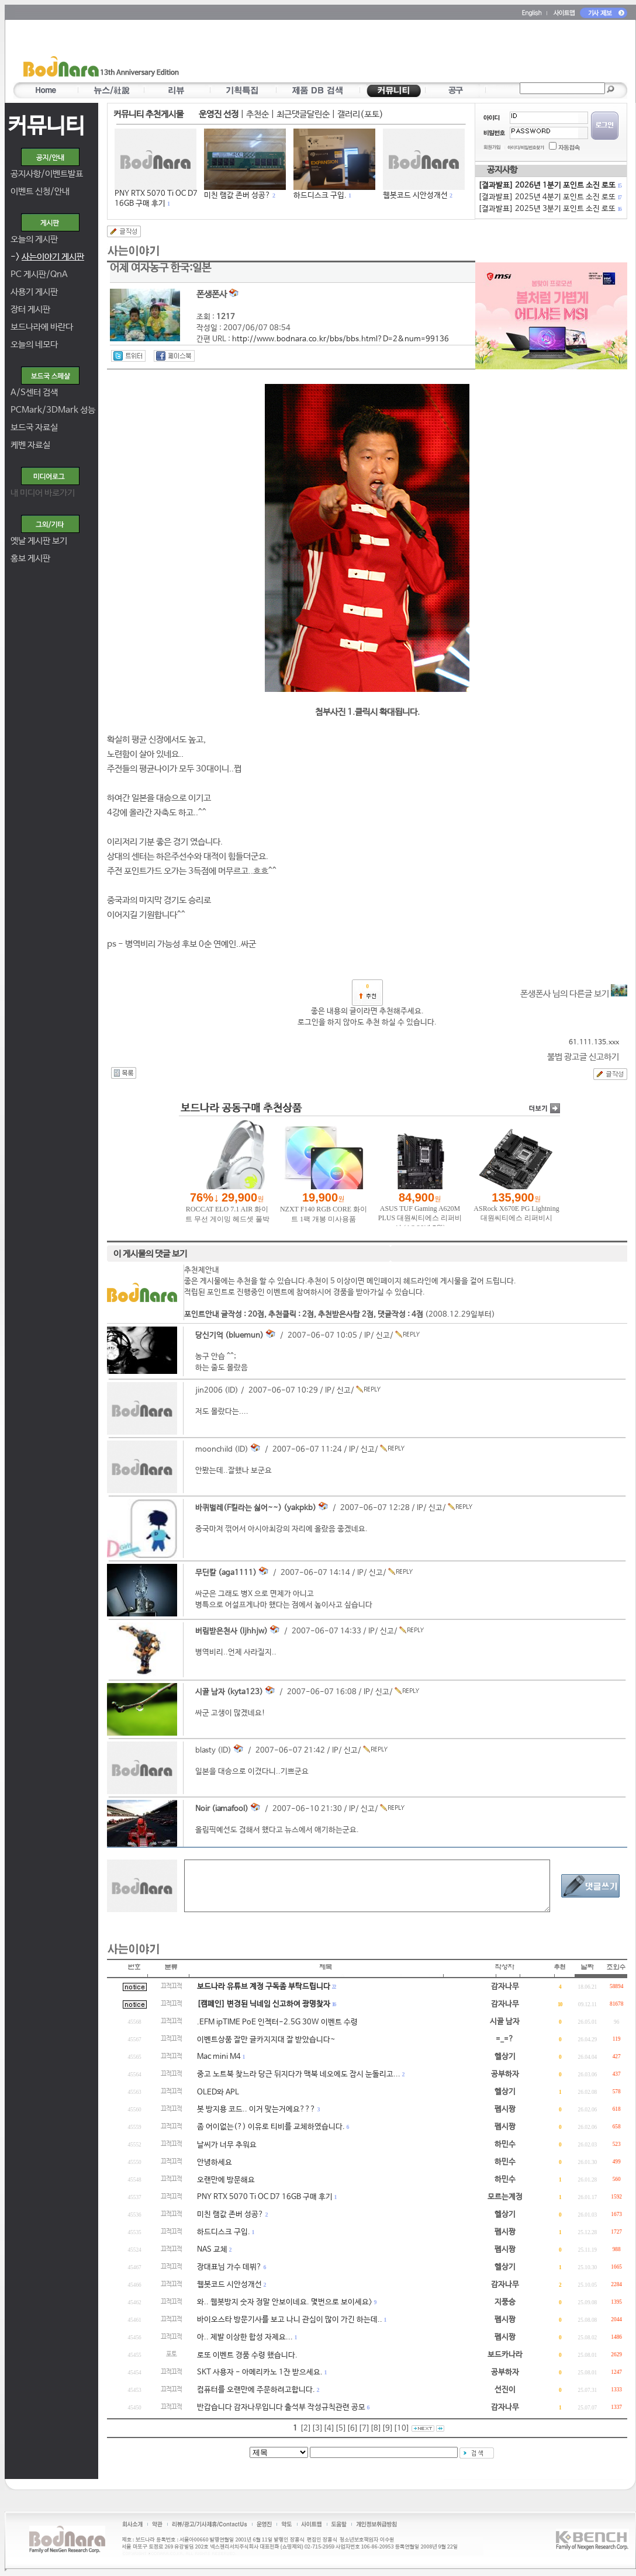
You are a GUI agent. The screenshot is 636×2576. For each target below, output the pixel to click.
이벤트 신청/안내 (40, 191)
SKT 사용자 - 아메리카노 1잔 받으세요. (260, 2372)
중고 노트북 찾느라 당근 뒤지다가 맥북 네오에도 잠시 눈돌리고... (298, 2074)
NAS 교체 (212, 2249)
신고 (383, 1335)
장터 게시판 (30, 309)
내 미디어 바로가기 (43, 493)
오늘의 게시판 (34, 239)
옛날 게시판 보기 (39, 541)
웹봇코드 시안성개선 (415, 195)
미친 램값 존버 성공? (237, 195)
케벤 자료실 (30, 445)
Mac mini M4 (219, 2056)
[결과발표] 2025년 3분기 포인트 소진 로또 (549, 209)
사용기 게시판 (34, 292)
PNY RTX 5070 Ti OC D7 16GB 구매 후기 (265, 2197)
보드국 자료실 (34, 427)
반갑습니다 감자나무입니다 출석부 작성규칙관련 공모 (281, 2407)
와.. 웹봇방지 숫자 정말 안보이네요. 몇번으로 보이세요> (284, 2302)
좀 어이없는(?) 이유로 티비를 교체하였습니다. (271, 2127)
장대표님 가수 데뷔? (229, 2267)
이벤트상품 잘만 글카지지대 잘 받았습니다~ (266, 2039)
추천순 (257, 114)
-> (47, 257)
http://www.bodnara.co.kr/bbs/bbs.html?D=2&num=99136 (340, 339)
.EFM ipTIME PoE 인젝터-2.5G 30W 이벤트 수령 (277, 2022)
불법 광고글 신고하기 (583, 1057)
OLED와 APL (218, 2092)
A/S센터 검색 (34, 392)
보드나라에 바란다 (42, 327)
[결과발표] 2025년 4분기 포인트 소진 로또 (549, 197)
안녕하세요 (214, 2162)
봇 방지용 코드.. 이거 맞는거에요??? (256, 2109)
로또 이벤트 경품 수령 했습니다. (247, 2355)
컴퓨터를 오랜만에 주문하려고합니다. (256, 2389)
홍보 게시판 (30, 558)
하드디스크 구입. (320, 195)
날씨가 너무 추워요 (227, 2145)
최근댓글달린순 (303, 114)
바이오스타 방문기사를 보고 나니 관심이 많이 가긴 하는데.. (289, 2319)
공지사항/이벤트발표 (47, 174)
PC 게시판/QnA (39, 274)
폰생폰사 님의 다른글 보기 (573, 994)
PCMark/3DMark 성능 (53, 410)
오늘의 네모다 (34, 344)
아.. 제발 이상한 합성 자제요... (245, 2337)
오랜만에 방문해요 (226, 2180)
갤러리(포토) (360, 114)
